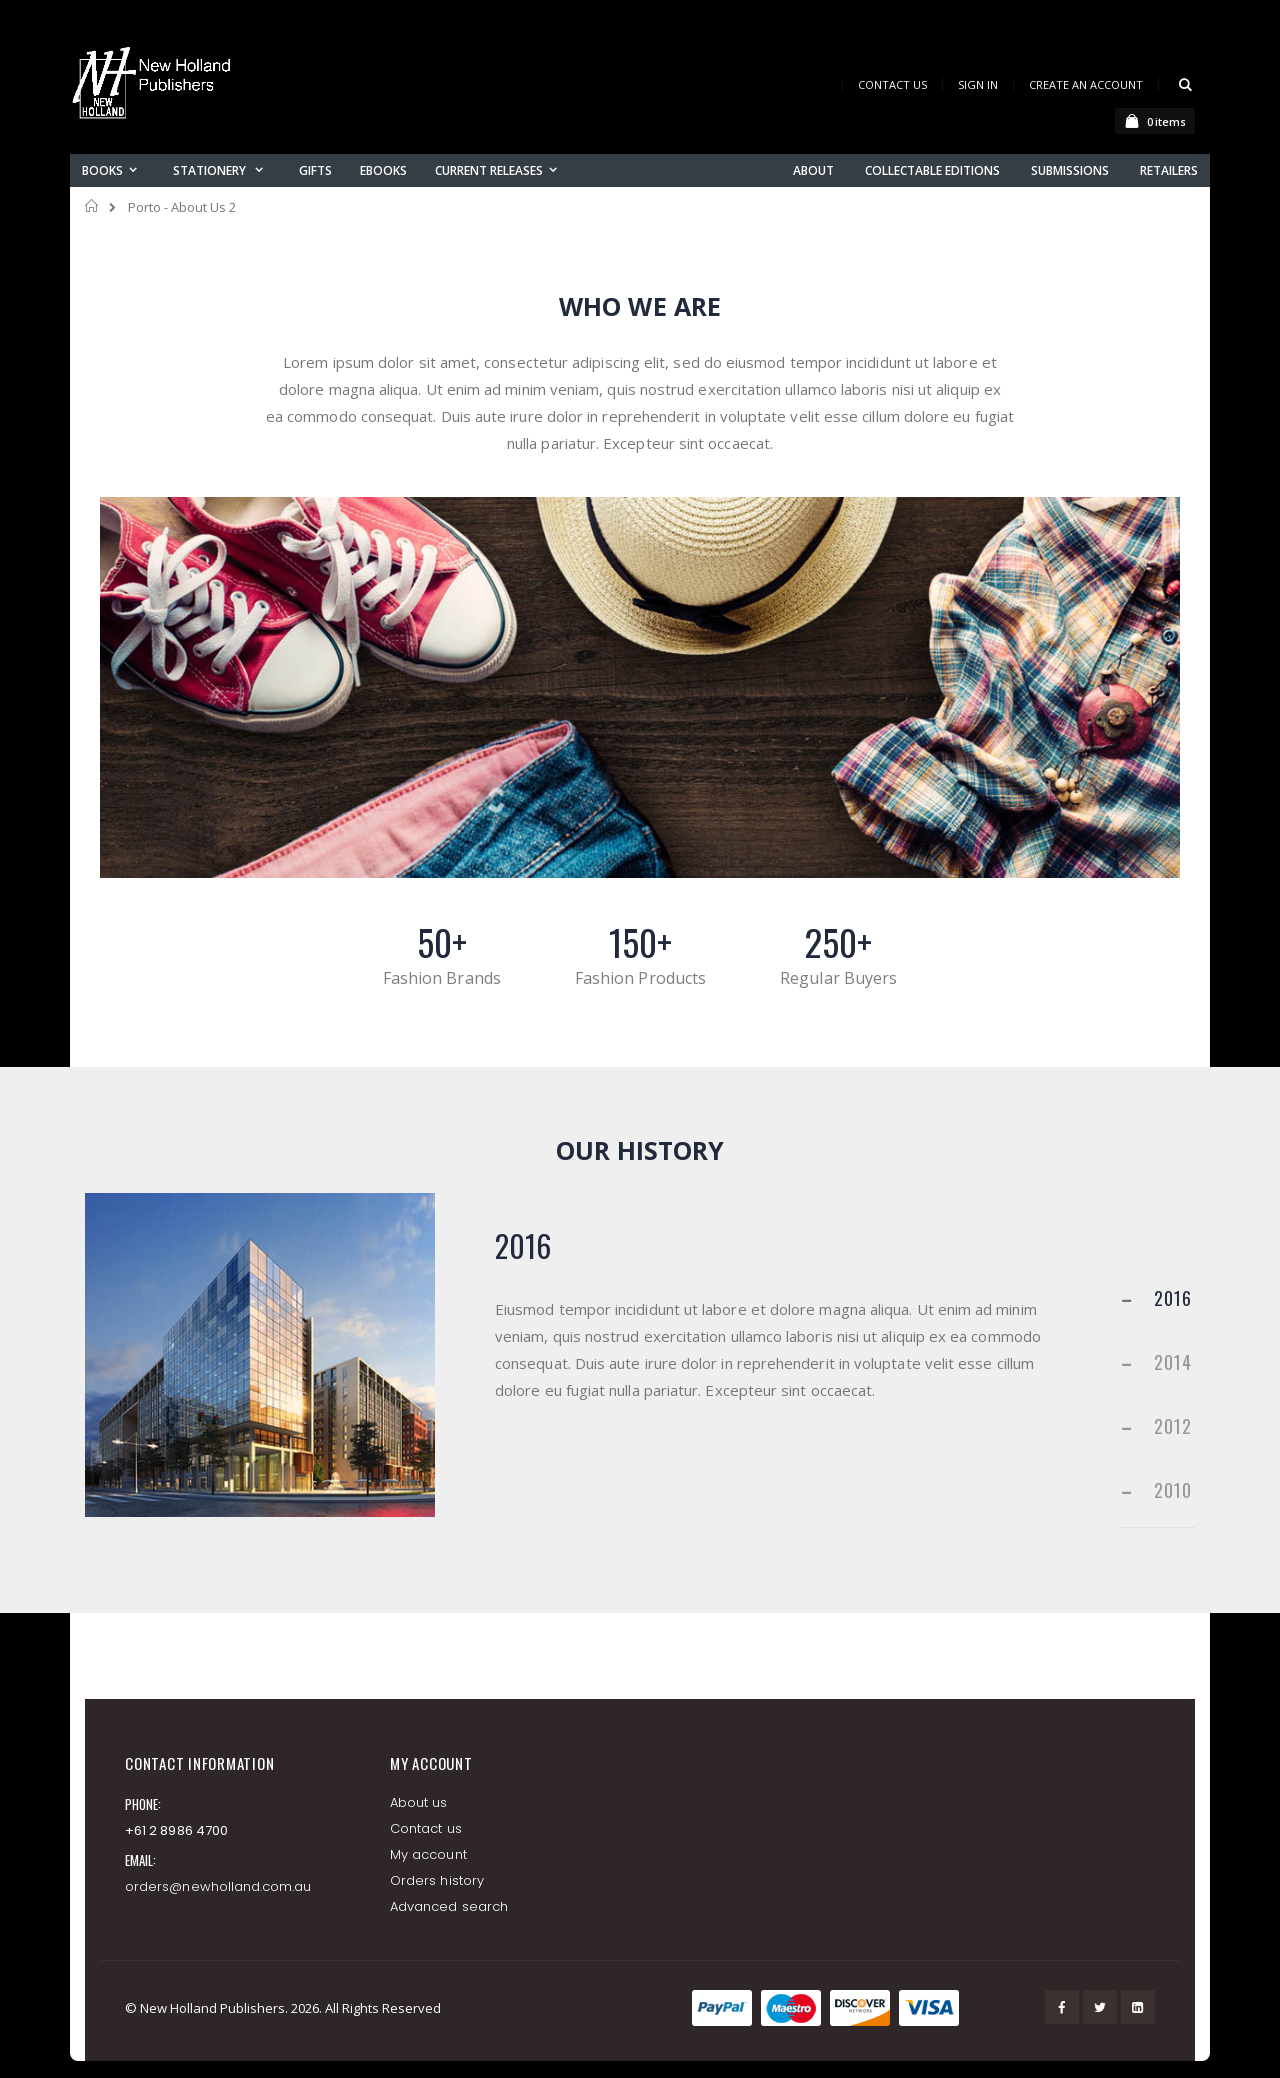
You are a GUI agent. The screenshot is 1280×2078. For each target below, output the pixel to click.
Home (92, 206)
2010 (1173, 1490)
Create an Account (1086, 84)
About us (419, 1802)
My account (428, 1854)
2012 (1173, 1426)
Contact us (426, 1828)
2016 (1173, 1298)
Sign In (978, 84)
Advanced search (449, 1906)
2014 (1173, 1362)
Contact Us (892, 84)
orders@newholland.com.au (218, 1886)
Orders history (437, 1880)
